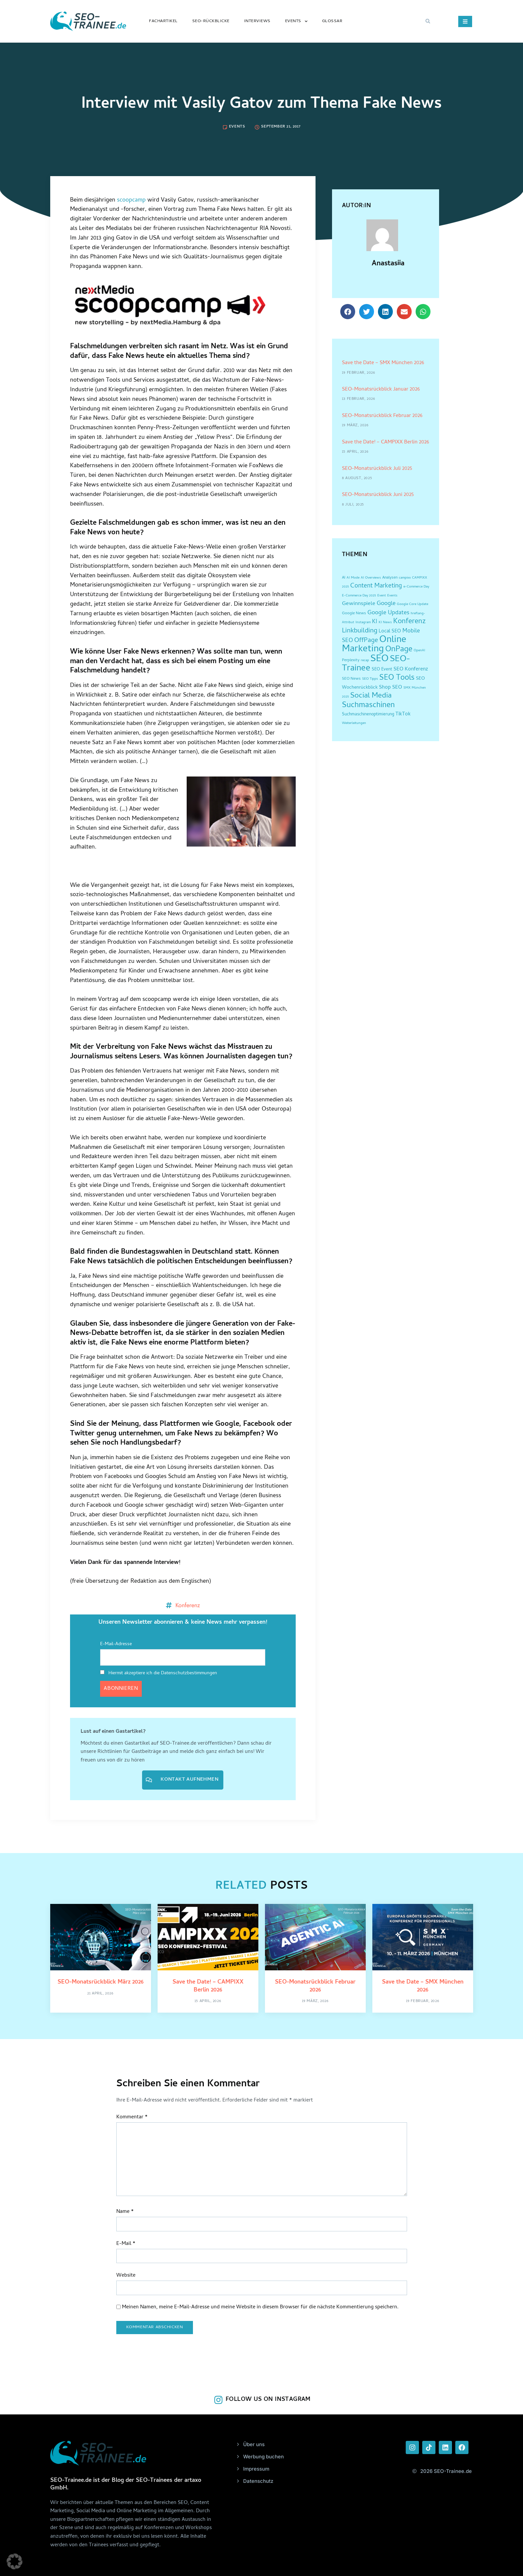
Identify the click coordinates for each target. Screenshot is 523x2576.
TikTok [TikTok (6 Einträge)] (403, 714)
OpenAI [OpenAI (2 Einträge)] (419, 651)
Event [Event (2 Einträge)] (381, 596)
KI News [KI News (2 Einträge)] (385, 622)
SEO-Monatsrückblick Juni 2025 (378, 495)
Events (296, 21)
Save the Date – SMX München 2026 (383, 363)
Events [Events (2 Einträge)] (392, 596)
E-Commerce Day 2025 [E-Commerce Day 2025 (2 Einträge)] (359, 596)
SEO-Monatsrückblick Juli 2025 (377, 469)
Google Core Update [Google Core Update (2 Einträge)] (412, 604)
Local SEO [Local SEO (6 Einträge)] (390, 631)
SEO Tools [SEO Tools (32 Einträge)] (397, 678)
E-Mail (125, 2244)
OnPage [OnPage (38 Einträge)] (398, 649)
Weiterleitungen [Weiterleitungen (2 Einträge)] (354, 723)
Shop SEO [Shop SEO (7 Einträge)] (390, 687)
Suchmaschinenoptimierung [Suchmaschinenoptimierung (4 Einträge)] (368, 714)
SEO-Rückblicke (211, 21)
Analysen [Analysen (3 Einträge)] (389, 578)
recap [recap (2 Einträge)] (365, 660)
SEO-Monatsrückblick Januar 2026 (381, 389)
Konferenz (187, 1605)
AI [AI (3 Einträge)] (343, 578)
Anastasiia (388, 264)
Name (125, 2212)
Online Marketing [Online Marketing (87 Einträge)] (374, 645)
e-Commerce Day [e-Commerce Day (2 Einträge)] (416, 587)
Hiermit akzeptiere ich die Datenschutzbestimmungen (158, 1673)
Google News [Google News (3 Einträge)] (354, 613)
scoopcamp (131, 200)
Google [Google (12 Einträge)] (386, 604)
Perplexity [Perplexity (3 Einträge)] (350, 660)
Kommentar (132, 2117)
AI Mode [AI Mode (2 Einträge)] (353, 578)
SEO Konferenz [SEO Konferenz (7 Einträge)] (410, 669)
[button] (428, 21)
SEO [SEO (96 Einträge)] (379, 659)
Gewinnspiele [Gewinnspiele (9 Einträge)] (358, 604)
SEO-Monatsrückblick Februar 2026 (382, 416)
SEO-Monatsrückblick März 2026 (100, 1982)
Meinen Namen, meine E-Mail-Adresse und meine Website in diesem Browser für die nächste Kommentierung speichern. (260, 2307)
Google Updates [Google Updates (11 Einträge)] (388, 613)
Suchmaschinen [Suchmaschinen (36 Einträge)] (368, 705)
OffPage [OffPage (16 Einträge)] (366, 640)
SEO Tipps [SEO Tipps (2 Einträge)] (370, 679)
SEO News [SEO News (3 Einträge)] (351, 679)
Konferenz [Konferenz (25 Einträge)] (409, 622)
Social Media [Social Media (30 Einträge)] (371, 696)
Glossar (332, 21)
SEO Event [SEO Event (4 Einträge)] (382, 669)
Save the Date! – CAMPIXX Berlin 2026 (385, 442)
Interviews (257, 21)
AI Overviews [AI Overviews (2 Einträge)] (371, 578)
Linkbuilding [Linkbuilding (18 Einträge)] (359, 631)
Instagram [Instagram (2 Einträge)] (363, 622)
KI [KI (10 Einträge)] (374, 622)
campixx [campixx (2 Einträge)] (405, 578)
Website (125, 2276)
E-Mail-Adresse (116, 1644)
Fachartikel (163, 21)
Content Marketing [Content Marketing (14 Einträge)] (376, 586)
